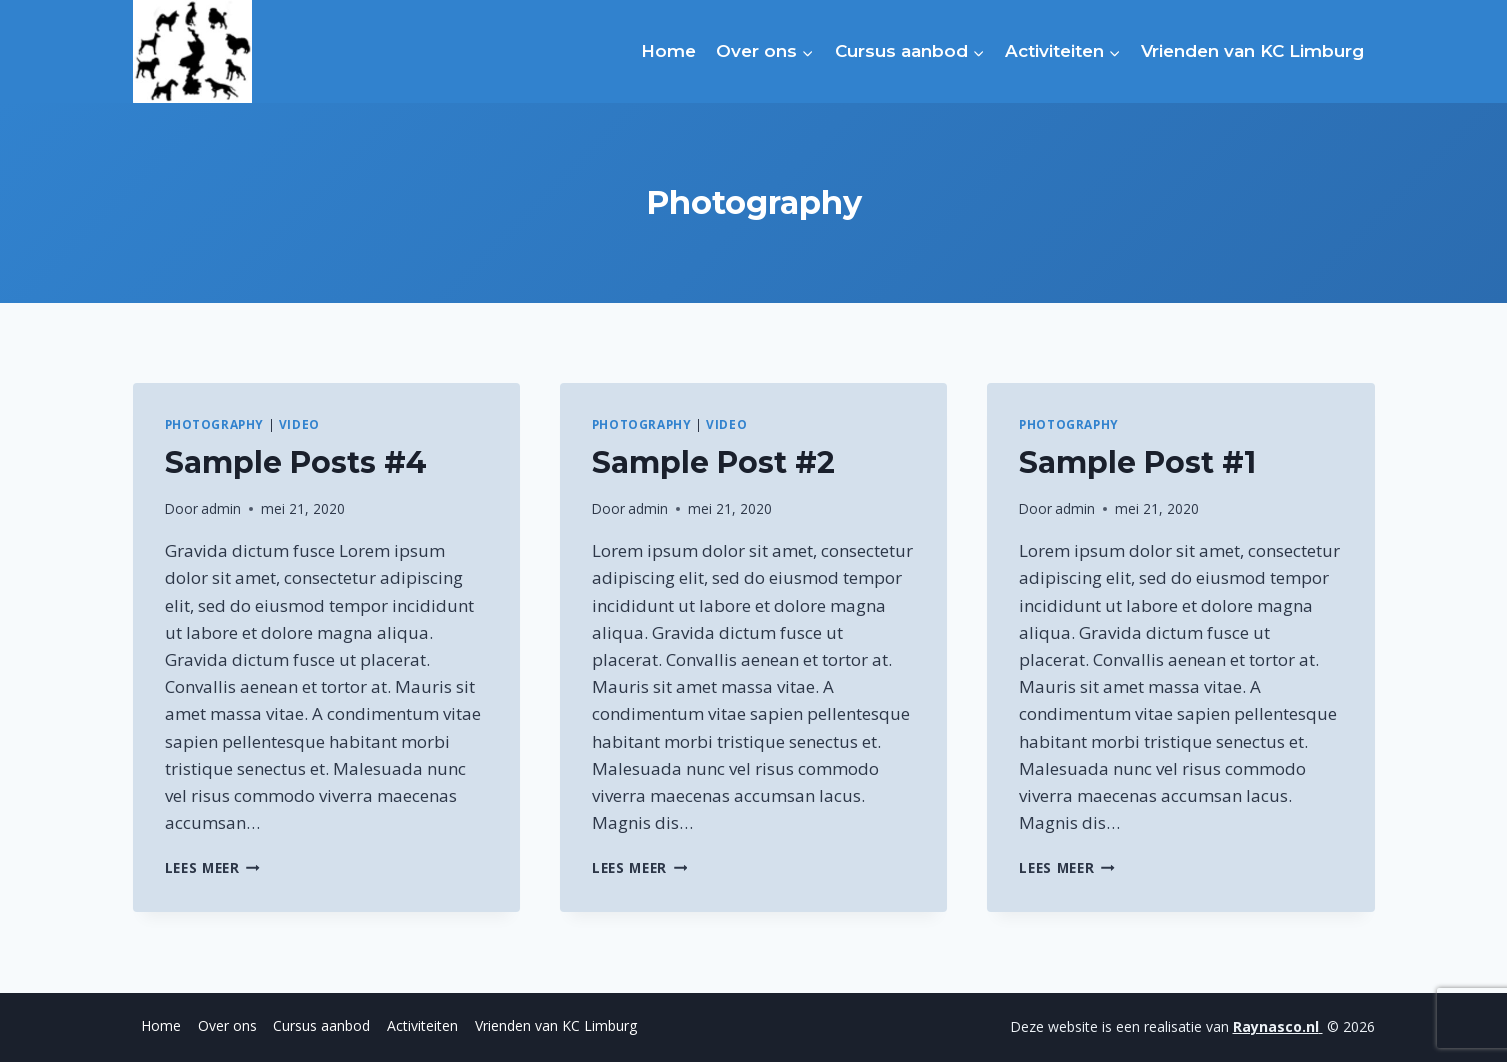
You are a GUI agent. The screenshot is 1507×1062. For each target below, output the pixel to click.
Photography (215, 424)
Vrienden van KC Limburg (1252, 51)
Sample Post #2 (713, 462)
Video (299, 424)
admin (221, 508)
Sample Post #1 (1137, 462)
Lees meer (213, 867)
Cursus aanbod (321, 1025)
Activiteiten (422, 1025)
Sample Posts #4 (296, 462)
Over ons (227, 1025)
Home (668, 51)
